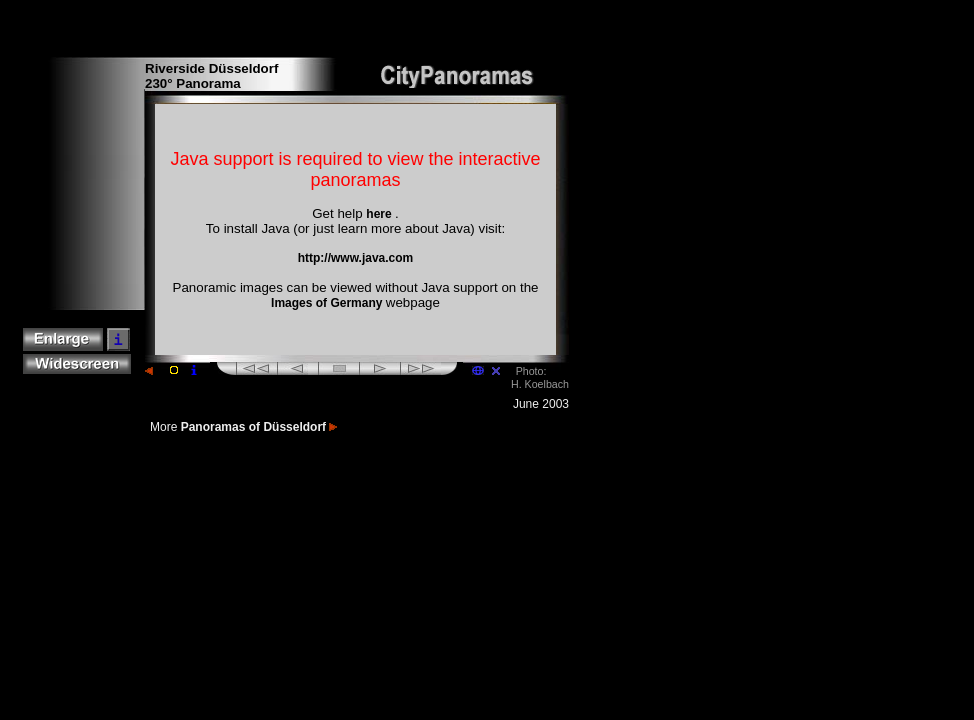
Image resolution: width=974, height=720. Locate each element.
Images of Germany (328, 303)
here (380, 214)
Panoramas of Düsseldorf (259, 427)
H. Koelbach (540, 384)
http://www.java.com (356, 258)
